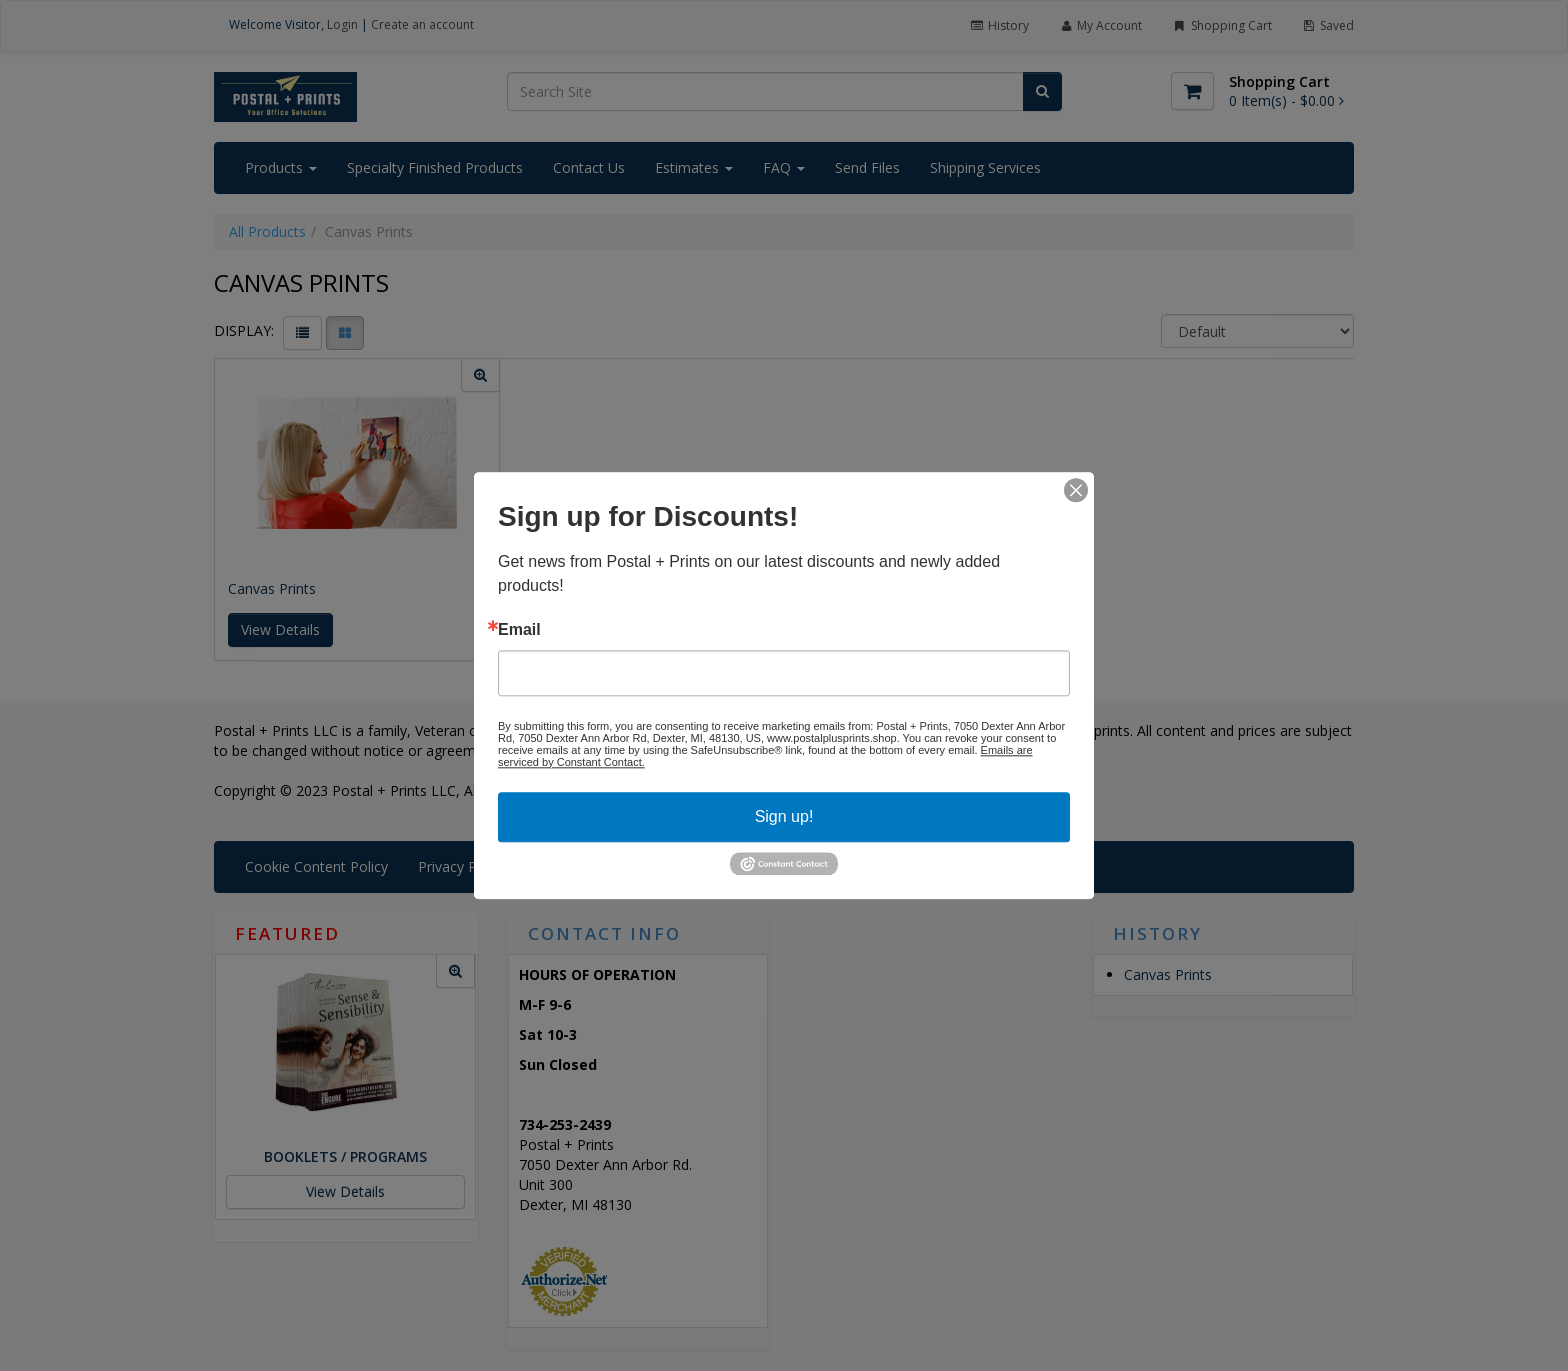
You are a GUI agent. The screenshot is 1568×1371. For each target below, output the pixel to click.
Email (519, 630)
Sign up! (784, 816)
